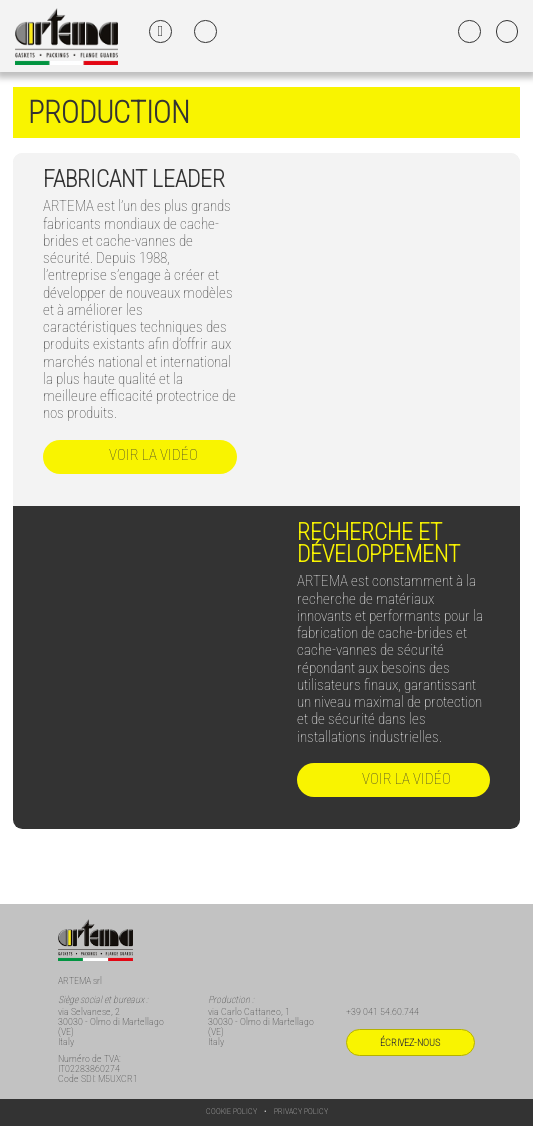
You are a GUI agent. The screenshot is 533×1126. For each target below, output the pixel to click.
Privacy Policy (301, 1111)
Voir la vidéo (139, 456)
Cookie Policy (231, 1111)
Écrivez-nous (410, 1042)
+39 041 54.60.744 (382, 1011)
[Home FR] (66, 35)
